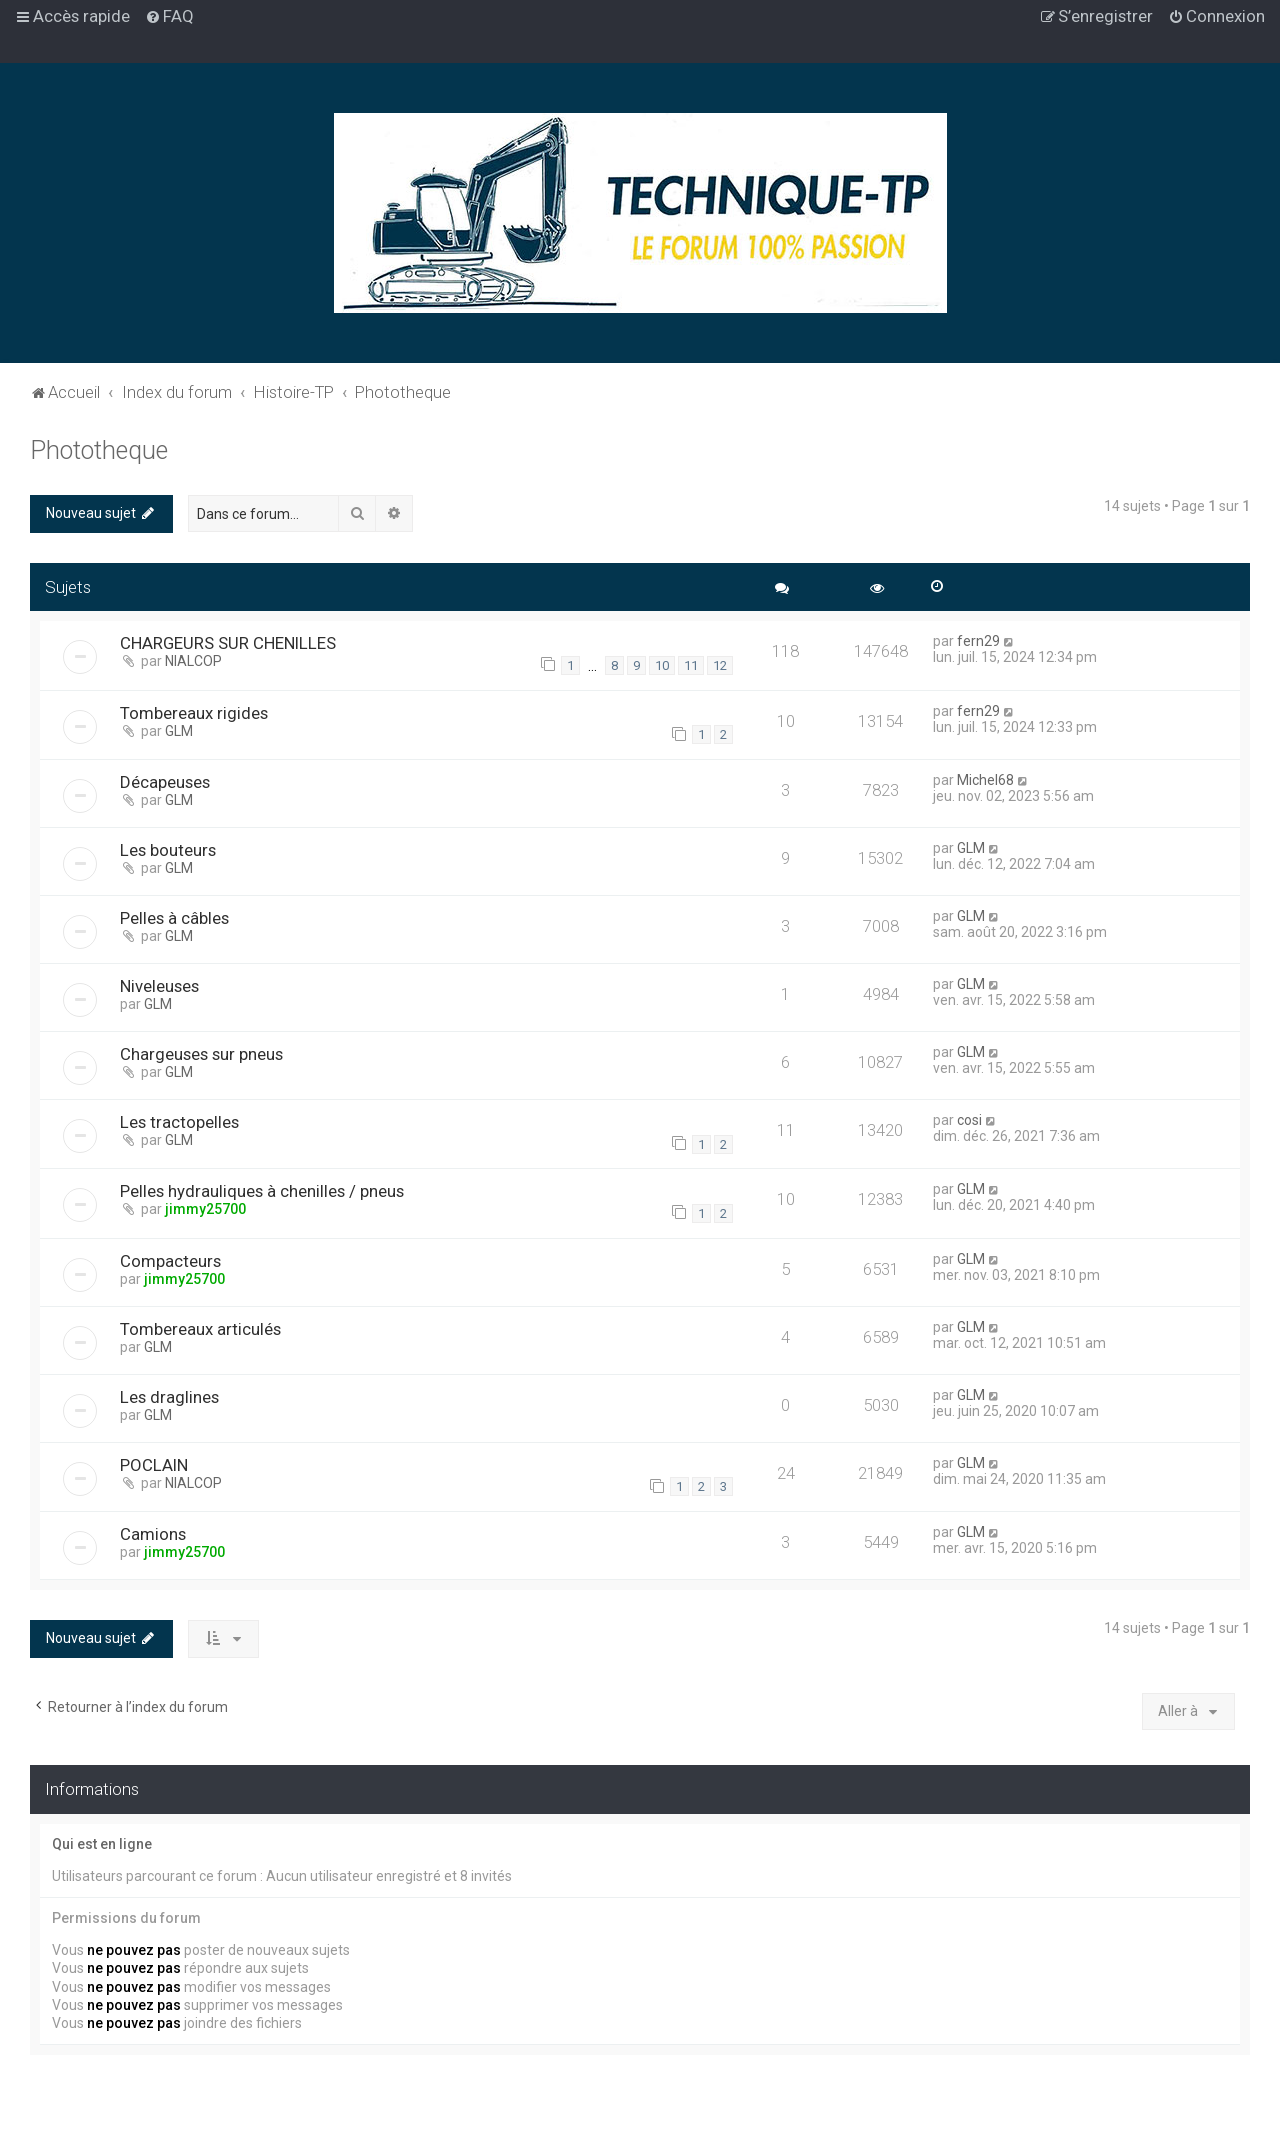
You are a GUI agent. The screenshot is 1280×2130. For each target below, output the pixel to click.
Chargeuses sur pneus (201, 1054)
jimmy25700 (205, 1209)
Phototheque (99, 450)
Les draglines (169, 1397)
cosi (969, 1120)
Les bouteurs (168, 850)
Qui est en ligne (102, 1844)
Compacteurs (170, 1261)
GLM (179, 731)
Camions (153, 1534)
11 (691, 665)
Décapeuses (165, 782)
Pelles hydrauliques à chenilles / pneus (262, 1191)
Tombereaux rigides (194, 713)
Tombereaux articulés (200, 1329)
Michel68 (985, 780)
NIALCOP (193, 661)
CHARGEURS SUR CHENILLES (228, 643)
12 (720, 665)
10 (662, 665)
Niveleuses (159, 986)
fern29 (978, 641)
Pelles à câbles (174, 918)
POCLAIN (154, 1465)
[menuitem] (169, 16)
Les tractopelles (179, 1122)
